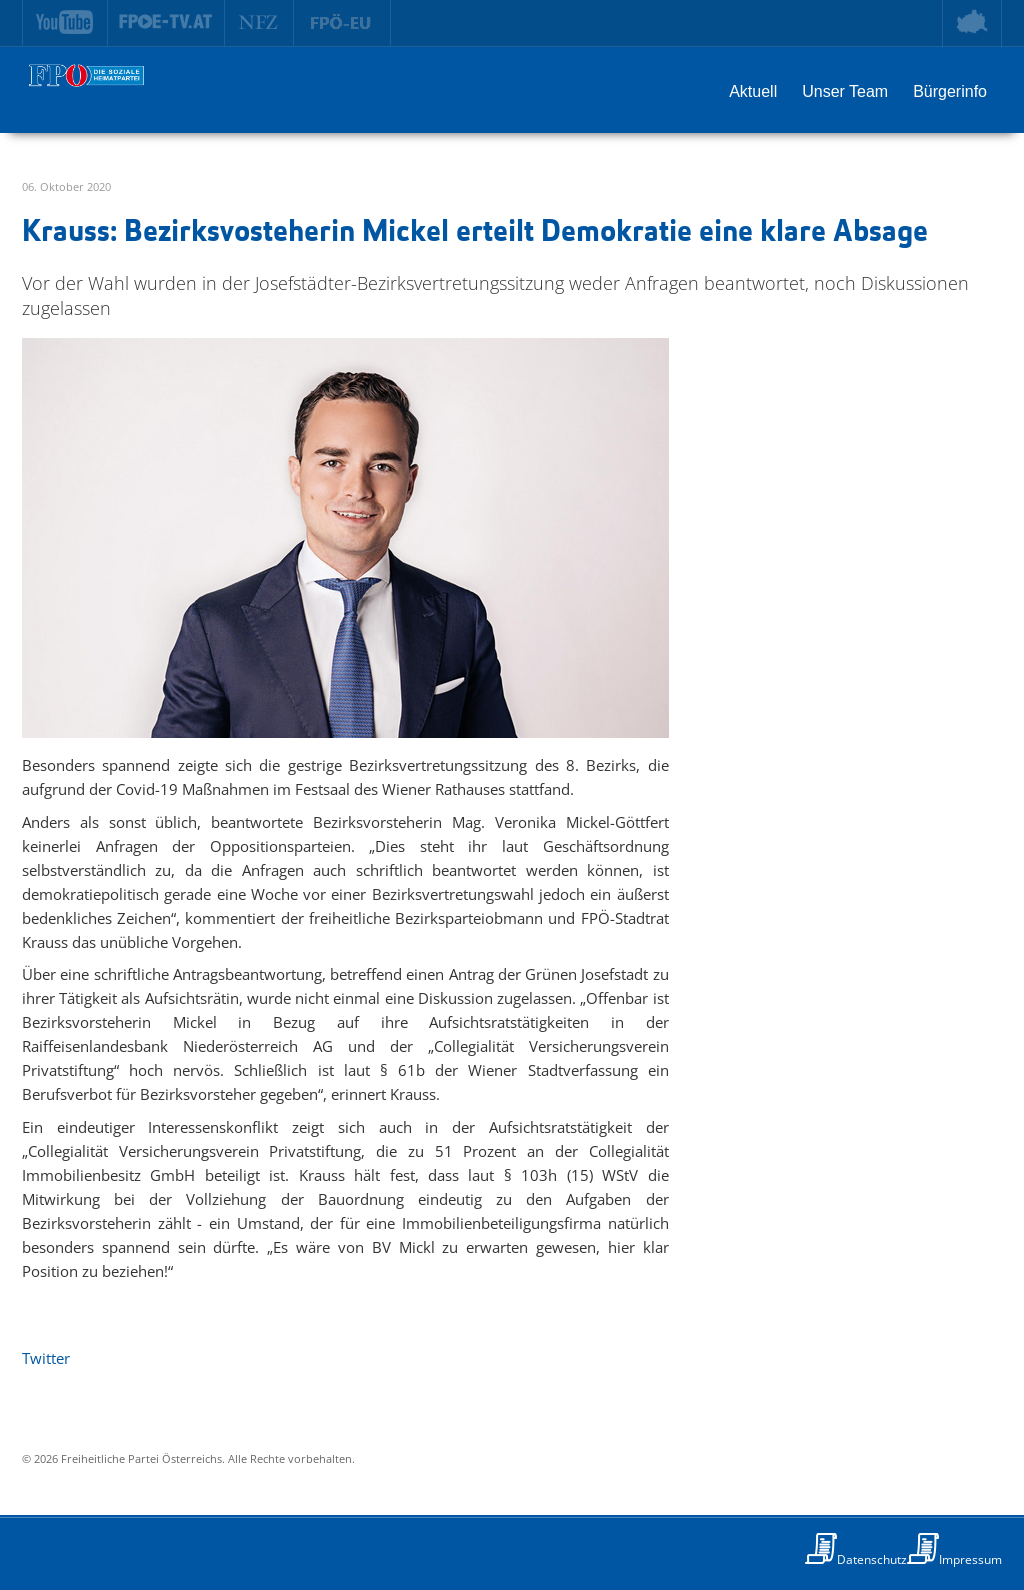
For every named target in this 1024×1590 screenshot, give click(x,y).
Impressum (970, 1559)
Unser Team (845, 91)
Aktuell (753, 91)
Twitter (46, 1358)
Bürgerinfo (950, 91)
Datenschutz (872, 1559)
